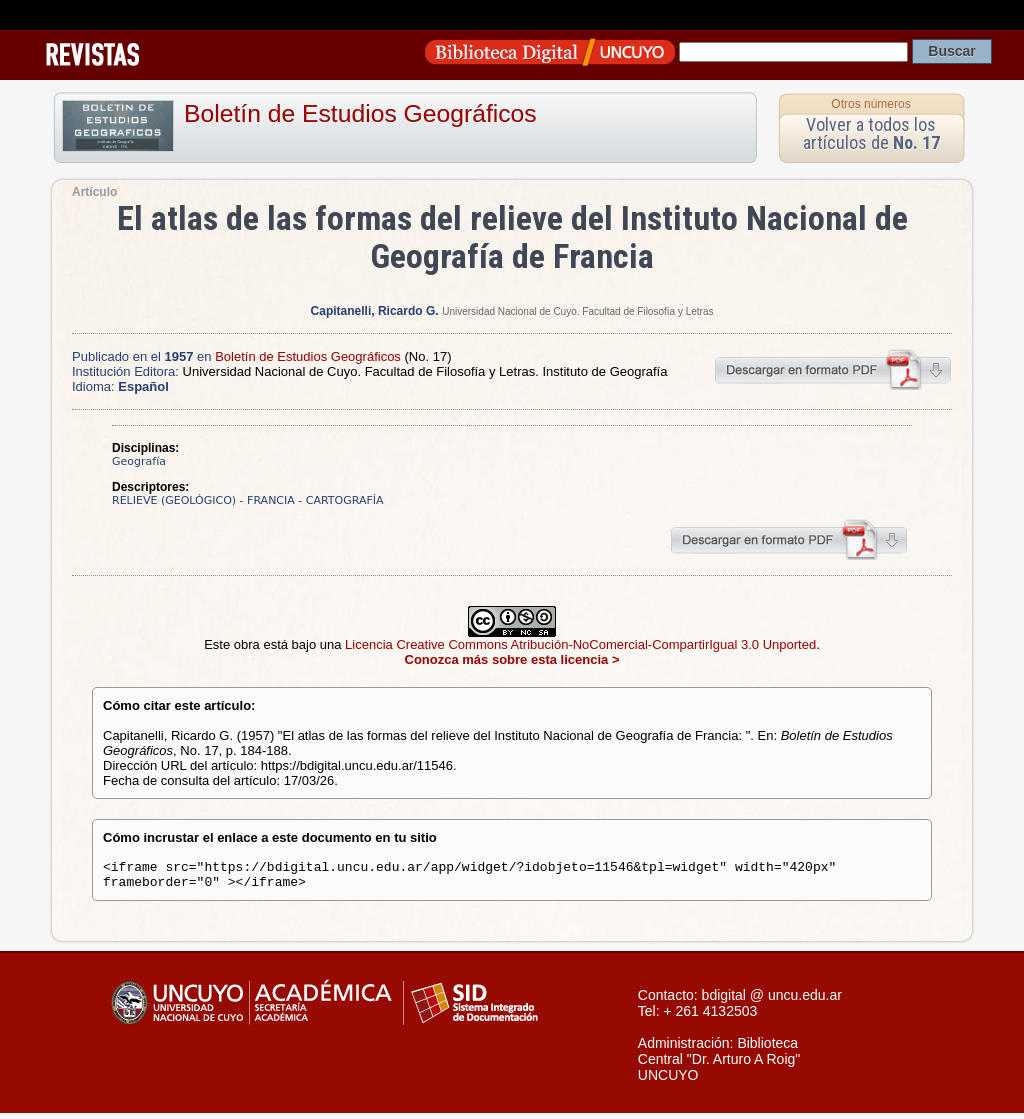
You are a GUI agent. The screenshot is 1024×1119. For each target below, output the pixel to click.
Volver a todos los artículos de (871, 133)
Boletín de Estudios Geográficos (360, 113)
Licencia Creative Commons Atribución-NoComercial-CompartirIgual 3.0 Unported (580, 644)
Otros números (870, 104)
